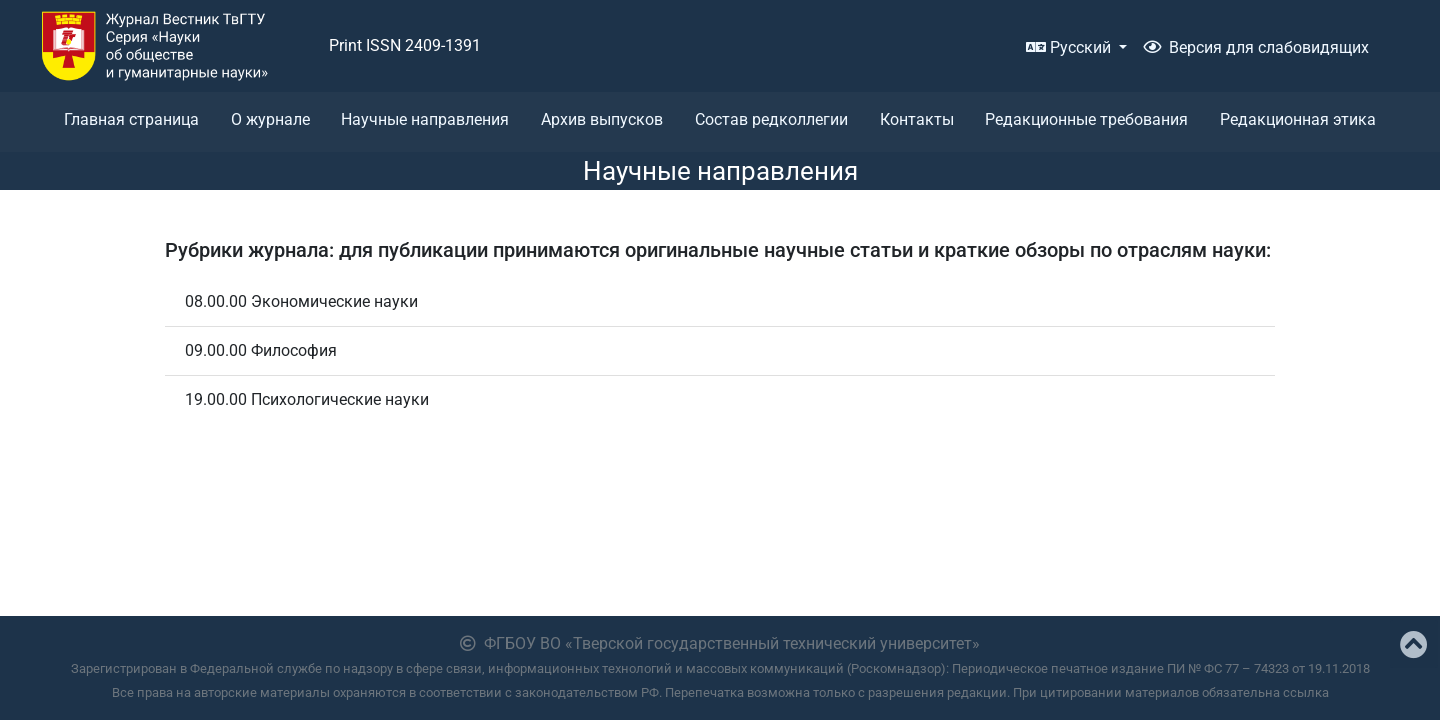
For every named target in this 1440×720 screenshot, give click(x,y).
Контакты (917, 119)
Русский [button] (1070, 47)
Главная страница (131, 119)
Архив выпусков (602, 119)
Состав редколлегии (771, 119)
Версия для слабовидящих (1256, 47)
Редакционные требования (1086, 119)
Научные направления (425, 119)
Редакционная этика (1298, 119)
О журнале (270, 119)
